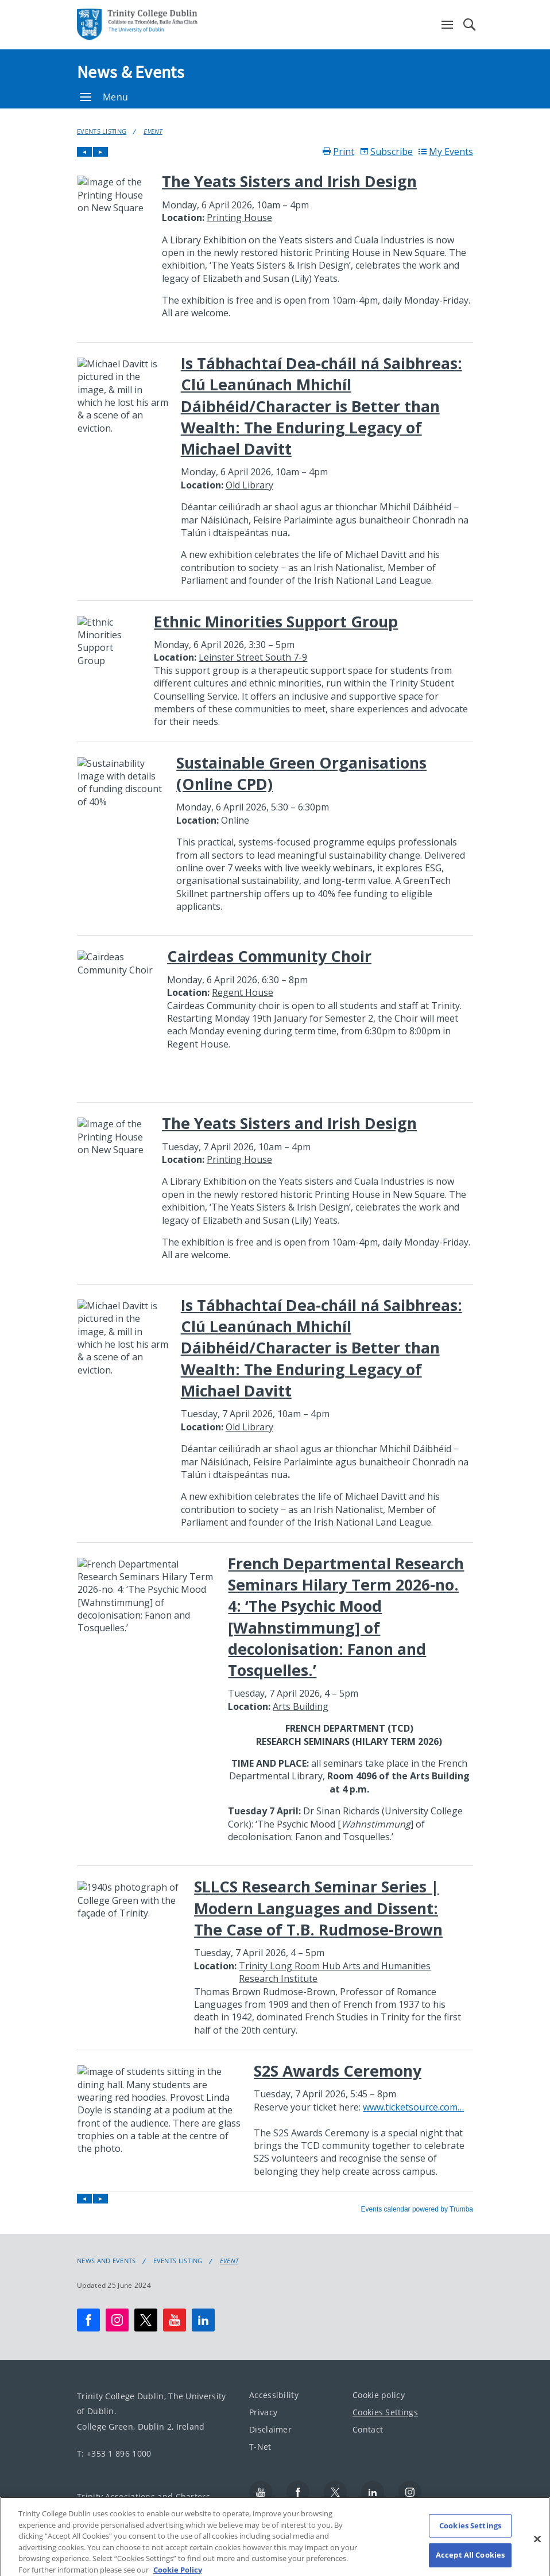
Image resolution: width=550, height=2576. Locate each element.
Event (153, 131)
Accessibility (274, 2394)
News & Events (130, 72)
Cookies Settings (385, 2412)
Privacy (263, 2412)
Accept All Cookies (470, 2561)
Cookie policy (379, 2394)
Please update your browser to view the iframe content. (275, 1179)
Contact (368, 2429)
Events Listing (101, 131)
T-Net (260, 2446)
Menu (104, 97)
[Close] (537, 2545)
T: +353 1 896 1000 (114, 2453)
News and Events (106, 2261)
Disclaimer (270, 2429)
